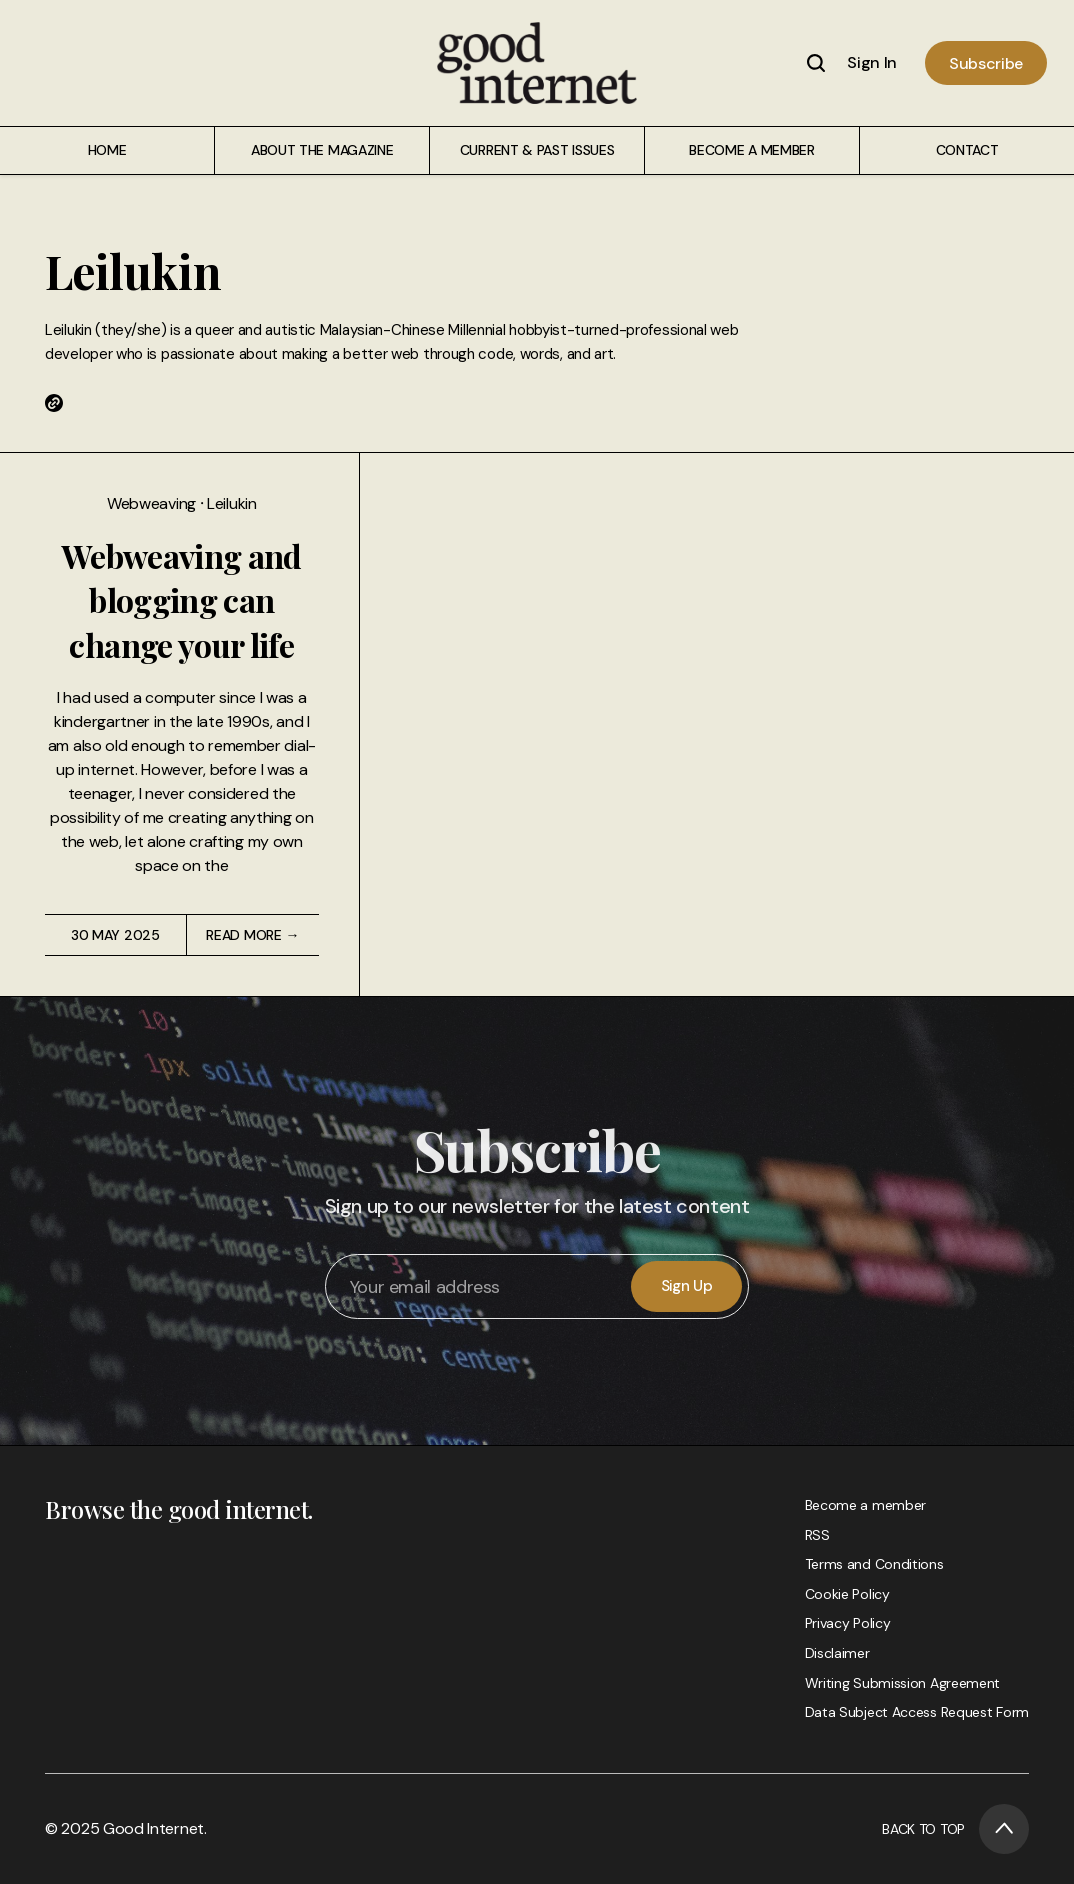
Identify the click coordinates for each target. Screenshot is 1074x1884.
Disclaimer (837, 1653)
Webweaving (153, 503)
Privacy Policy (848, 1623)
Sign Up (687, 1286)
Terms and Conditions (874, 1564)
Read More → (252, 935)
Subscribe (986, 63)
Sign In (872, 62)
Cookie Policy (847, 1594)
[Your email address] (479, 1286)
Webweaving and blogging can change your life (182, 600)
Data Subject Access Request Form (917, 1712)
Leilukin (232, 503)
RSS (817, 1535)
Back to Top (955, 1829)
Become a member (866, 1505)
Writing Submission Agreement (903, 1683)
